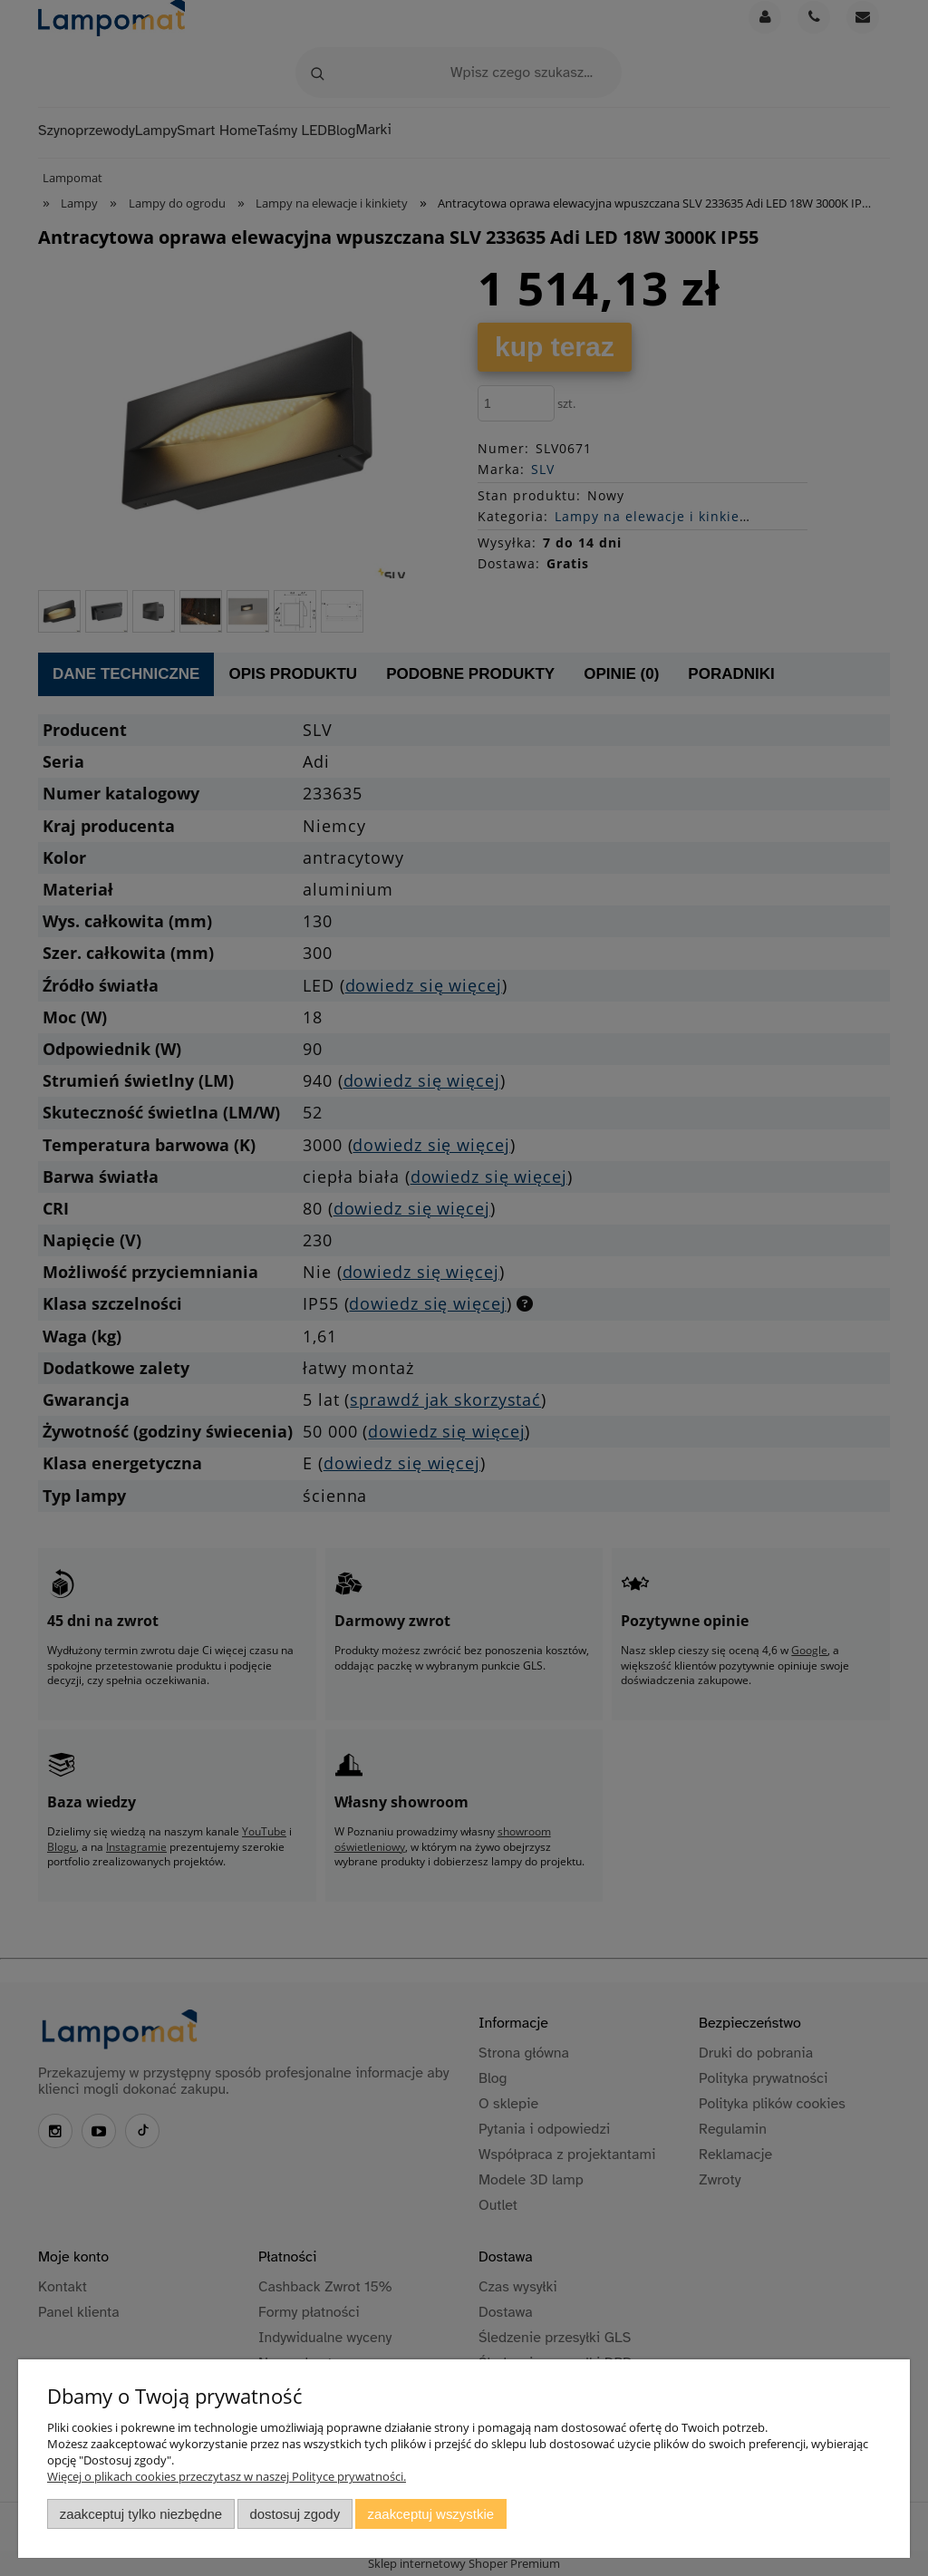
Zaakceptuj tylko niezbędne (141, 2514)
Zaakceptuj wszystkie (431, 2514)
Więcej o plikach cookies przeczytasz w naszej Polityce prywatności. (226, 2476)
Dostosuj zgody (294, 2514)
